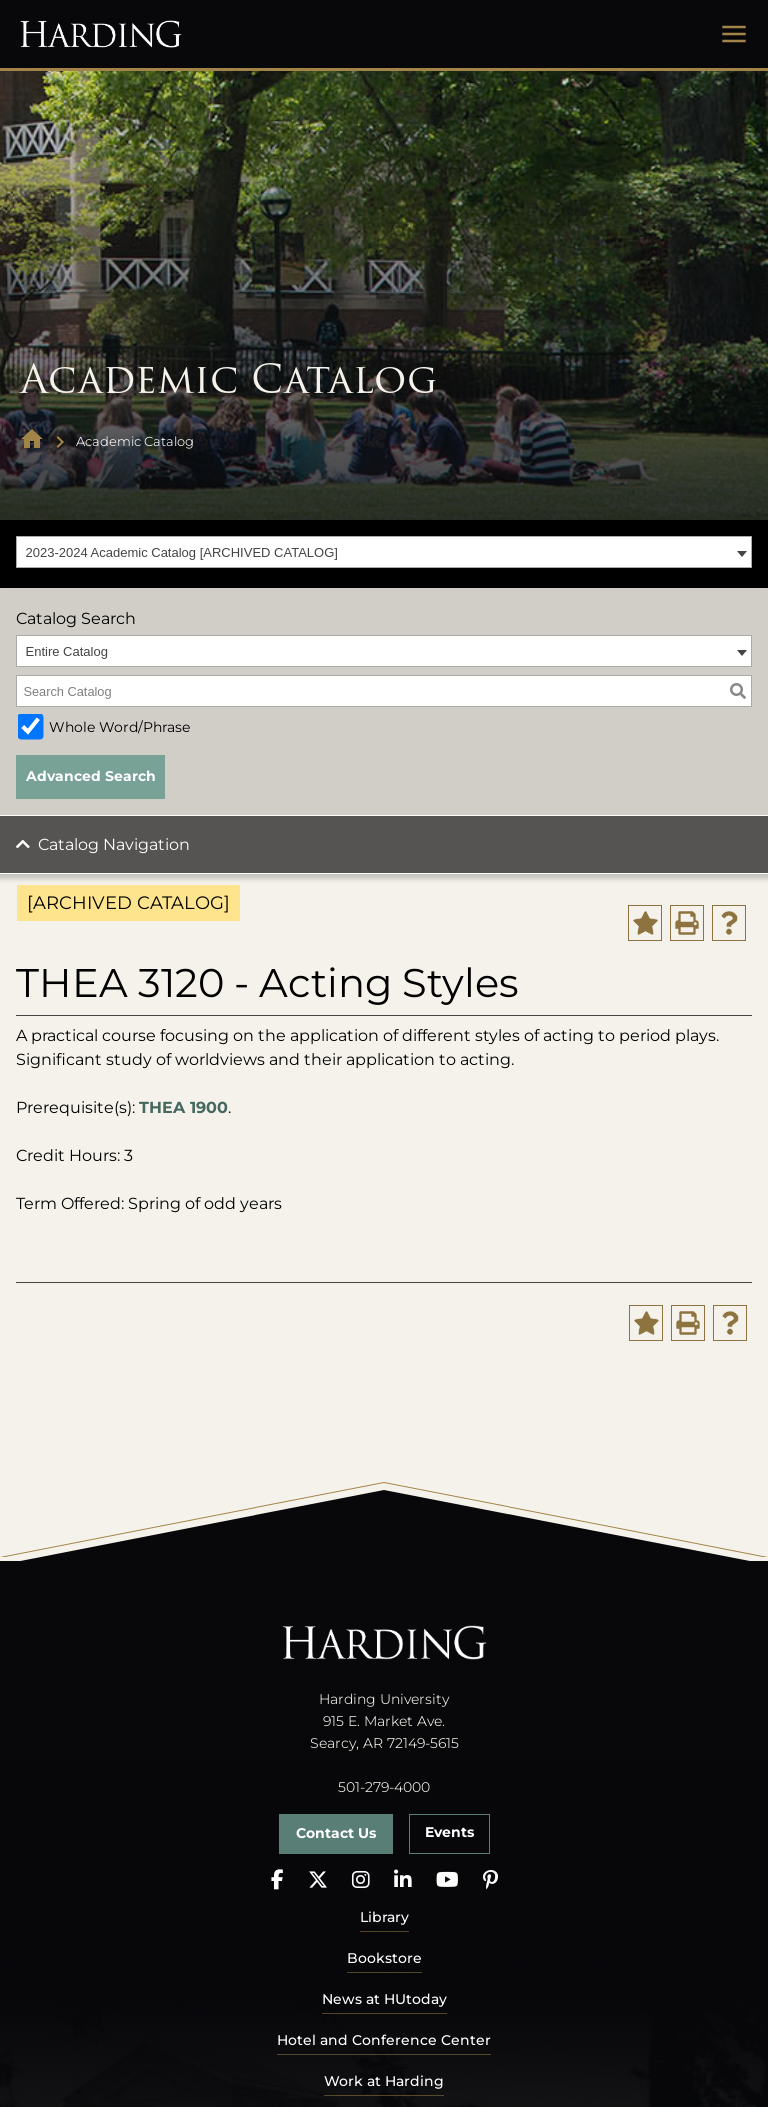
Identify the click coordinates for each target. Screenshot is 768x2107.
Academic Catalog (135, 441)
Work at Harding (384, 2081)
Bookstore (384, 1958)
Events (449, 1832)
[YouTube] (447, 1880)
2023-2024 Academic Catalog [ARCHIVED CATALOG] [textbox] (182, 552)
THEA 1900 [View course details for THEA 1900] (183, 1107)
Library (384, 1917)
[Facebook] (277, 1880)
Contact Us (336, 1833)
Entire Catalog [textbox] (67, 651)
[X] (318, 1880)
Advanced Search (91, 776)
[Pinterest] (490, 1880)
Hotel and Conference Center (384, 2040)
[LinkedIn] (403, 1880)
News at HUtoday (384, 1999)
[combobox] (384, 552)
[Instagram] (361, 1880)
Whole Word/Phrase (119, 727)
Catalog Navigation (114, 844)
